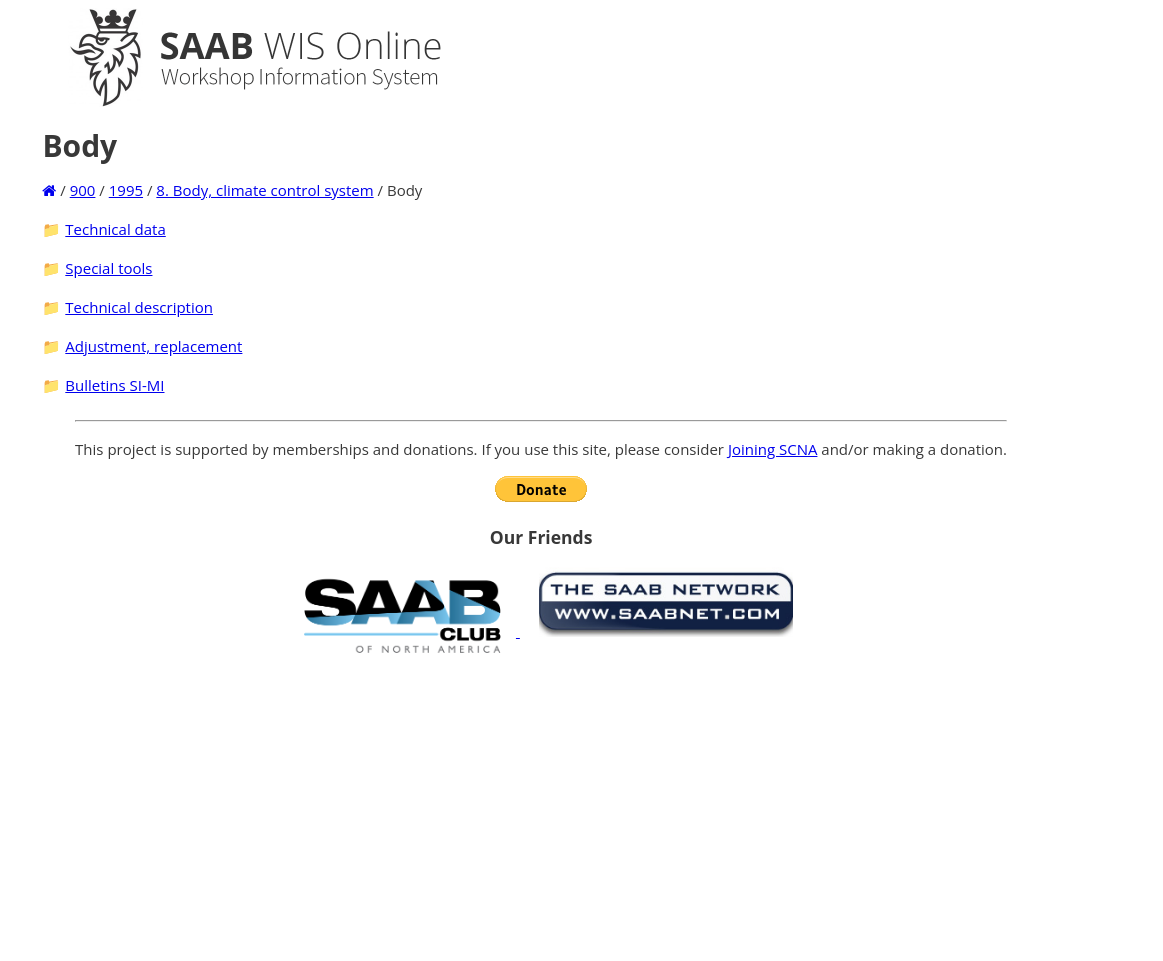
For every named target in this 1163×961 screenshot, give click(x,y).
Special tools (108, 268)
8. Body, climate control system (264, 190)
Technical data (115, 229)
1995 (126, 190)
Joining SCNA (773, 449)
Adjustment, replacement (153, 346)
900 (83, 190)
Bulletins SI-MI (114, 385)
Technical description (139, 307)
